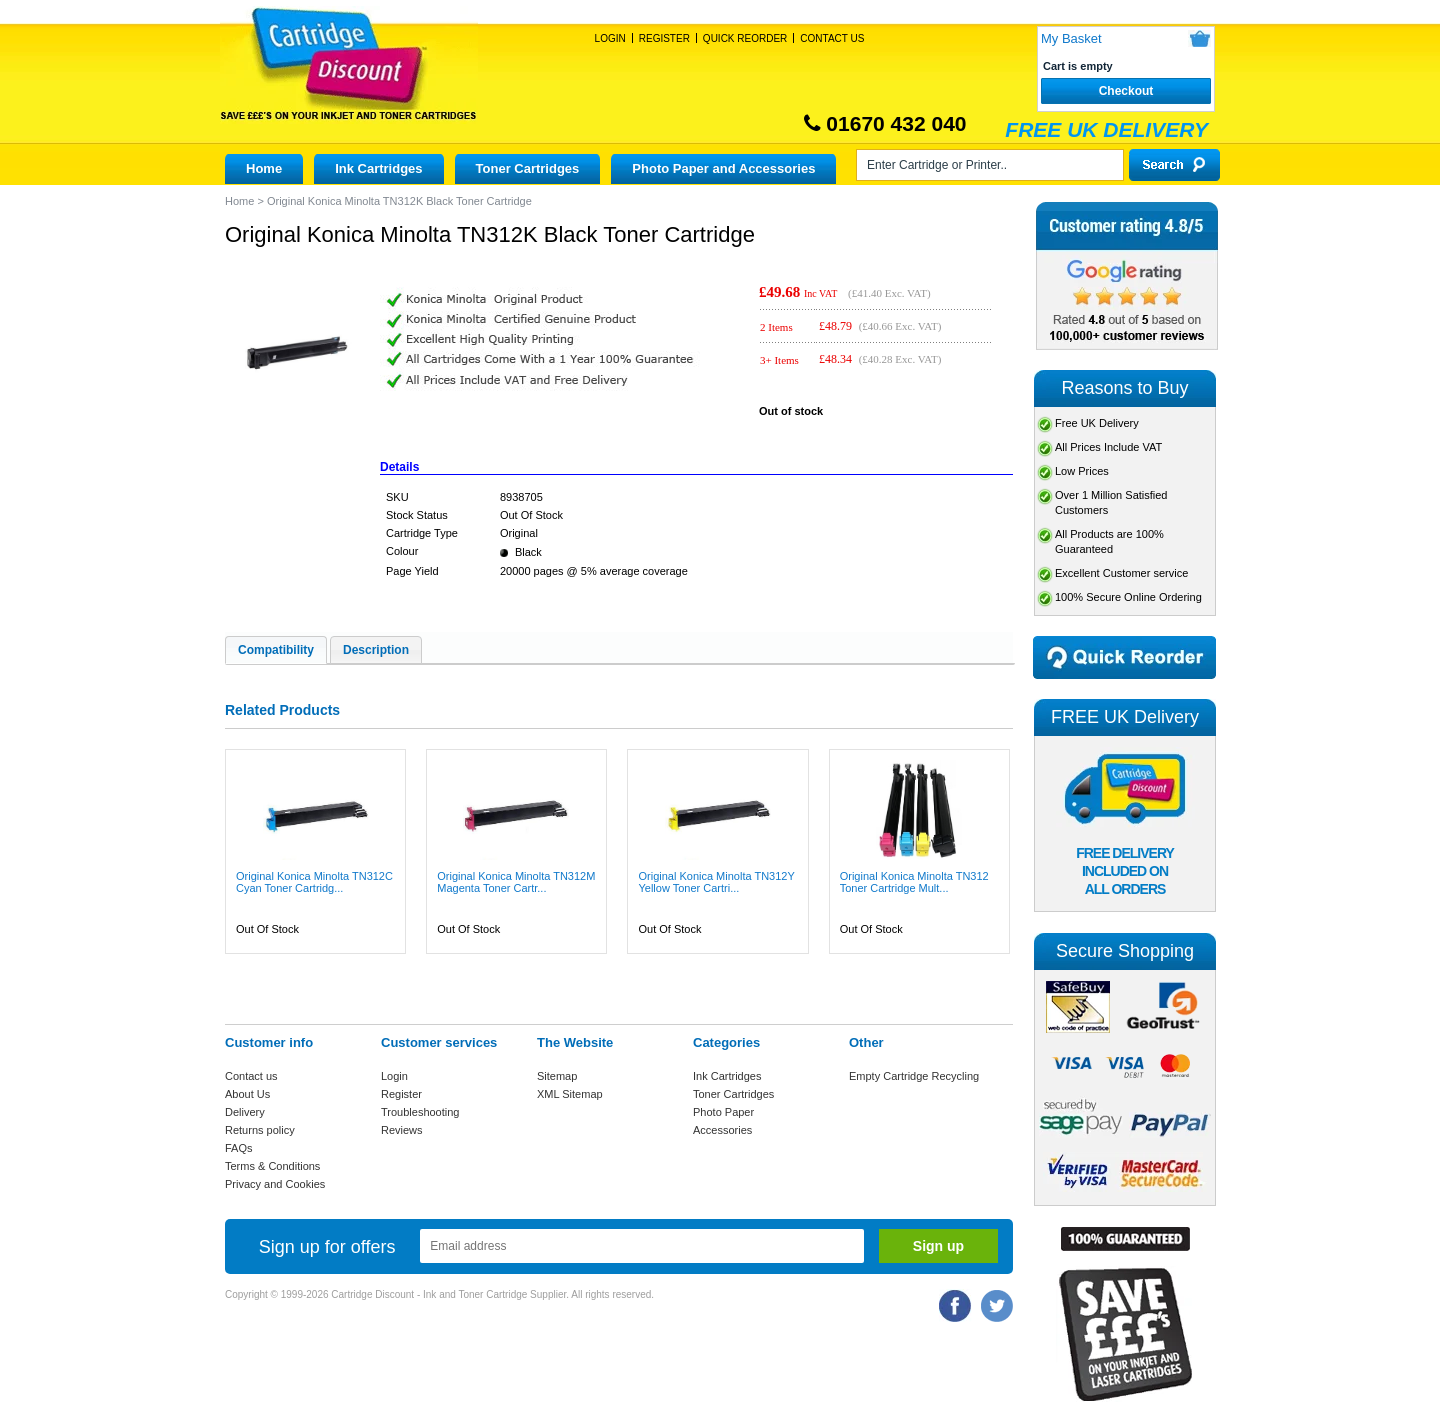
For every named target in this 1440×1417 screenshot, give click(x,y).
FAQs (239, 1148)
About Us (247, 1094)
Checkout (1126, 91)
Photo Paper (723, 1112)
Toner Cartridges (528, 168)
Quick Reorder (745, 38)
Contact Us (832, 38)
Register (664, 38)
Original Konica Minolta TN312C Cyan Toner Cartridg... (314, 882)
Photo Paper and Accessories (723, 168)
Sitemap (557, 1076)
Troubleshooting (420, 1112)
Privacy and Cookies (275, 1184)
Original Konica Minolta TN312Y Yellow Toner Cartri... (716, 882)
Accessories (722, 1130)
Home (264, 168)
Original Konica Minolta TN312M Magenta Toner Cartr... (516, 882)
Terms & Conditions (272, 1166)
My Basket (1071, 38)
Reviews (402, 1130)
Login (610, 38)
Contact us (251, 1076)
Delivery (245, 1112)
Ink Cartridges (378, 168)
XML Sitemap (570, 1094)
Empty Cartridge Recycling (914, 1076)
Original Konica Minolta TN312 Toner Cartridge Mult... (914, 882)
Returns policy (260, 1130)
